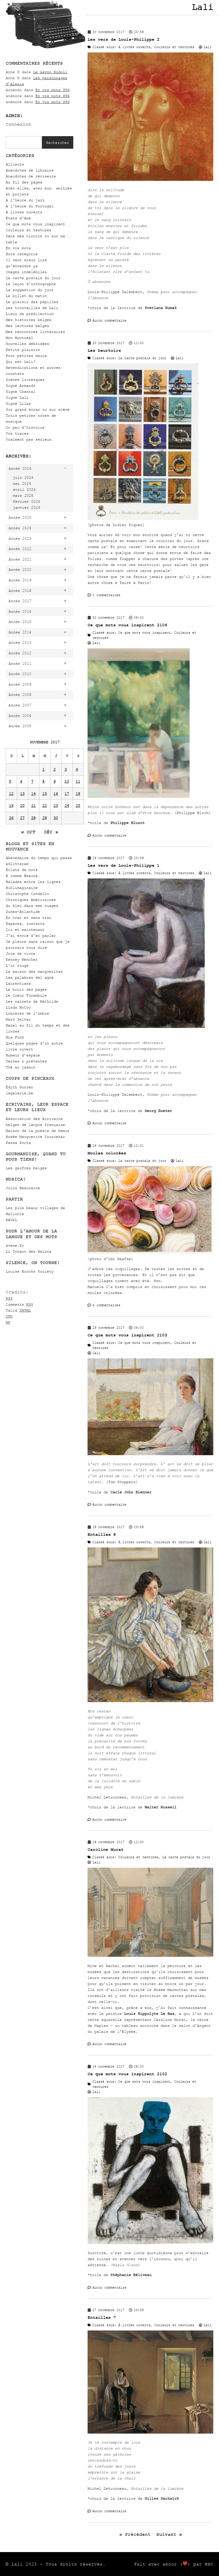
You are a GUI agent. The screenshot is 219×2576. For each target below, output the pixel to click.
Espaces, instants (25, 923)
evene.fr (15, 1245)
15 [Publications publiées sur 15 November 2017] (44, 793)
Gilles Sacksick (162, 2498)
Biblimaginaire (22, 887)
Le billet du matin (26, 295)
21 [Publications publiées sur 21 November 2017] (33, 805)
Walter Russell (161, 1807)
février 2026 (26, 501)
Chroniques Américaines (31, 899)
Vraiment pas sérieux (28, 439)
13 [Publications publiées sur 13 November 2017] (22, 793)
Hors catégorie (22, 254)
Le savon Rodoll (50, 71)
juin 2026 (23, 477)
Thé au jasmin (20, 1067)
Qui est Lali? (20, 361)
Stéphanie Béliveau (130, 2274)
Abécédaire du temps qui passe (39, 857)
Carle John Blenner (130, 1492)
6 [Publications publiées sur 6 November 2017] (21, 781)
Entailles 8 (102, 1534)
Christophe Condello (27, 893)
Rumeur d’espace (23, 1055)
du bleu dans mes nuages (32, 905)
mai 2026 (22, 483)
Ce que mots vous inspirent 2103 (127, 1335)
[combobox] (24, 142)
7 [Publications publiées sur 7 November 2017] (32, 781)
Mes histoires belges (28, 319)
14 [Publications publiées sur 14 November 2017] (33, 793)
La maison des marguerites (34, 971)
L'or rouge (17, 965)
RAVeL (11, 1219)
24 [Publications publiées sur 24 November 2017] (66, 805)
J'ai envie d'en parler (31, 935)
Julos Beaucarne (23, 1187)
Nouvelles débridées (27, 343)
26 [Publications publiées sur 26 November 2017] (11, 817)
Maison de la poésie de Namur (38, 1130)
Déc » (51, 832)
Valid (18, 1310)
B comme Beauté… (23, 875)
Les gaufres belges (26, 1168)
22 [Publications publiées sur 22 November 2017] (44, 805)
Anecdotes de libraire (30, 170)
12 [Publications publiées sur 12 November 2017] (11, 793)
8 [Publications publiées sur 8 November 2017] (43, 781)
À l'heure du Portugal (30, 206)
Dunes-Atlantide (23, 911)
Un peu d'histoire (25, 427)
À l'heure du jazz (25, 200)
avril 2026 (24, 489)
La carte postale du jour (33, 277)
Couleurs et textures (28, 230)
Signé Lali (17, 397)
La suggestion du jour (30, 289)
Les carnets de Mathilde (32, 1001)
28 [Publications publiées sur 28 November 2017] (33, 817)
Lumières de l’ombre (27, 1013)
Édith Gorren (19, 1087)
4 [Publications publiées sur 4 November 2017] (77, 769)
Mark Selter (18, 1019)
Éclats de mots (22, 869)
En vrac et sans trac (28, 917)
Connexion (18, 124)
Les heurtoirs (104, 350)
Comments (19, 1304)
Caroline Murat (105, 1849)
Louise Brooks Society (30, 1271)
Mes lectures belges (27, 325)
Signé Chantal (20, 391)
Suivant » (169, 2534)
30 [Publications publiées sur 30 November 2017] (55, 817)
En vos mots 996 (52, 89)
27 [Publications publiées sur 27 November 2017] (22, 817)
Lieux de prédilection (30, 313)
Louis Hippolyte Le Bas (149, 2013)
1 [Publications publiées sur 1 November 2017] (43, 769)
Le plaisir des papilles (32, 301)
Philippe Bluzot (127, 822)
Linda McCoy (18, 1007)
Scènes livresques (25, 379)
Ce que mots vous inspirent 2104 (127, 625)
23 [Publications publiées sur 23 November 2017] (55, 805)
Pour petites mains (26, 355)
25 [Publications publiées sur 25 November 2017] (78, 805)
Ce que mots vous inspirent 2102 (127, 2074)
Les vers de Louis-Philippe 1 (123, 865)
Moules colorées (107, 1153)
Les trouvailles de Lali (32, 307)
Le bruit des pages (26, 989)
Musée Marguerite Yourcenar (35, 1136)
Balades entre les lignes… (34, 881)
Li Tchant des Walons (28, 1251)
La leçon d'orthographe (31, 283)
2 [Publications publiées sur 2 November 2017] (54, 769)
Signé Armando (20, 385)
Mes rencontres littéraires (35, 331)
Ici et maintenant (25, 929)
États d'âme (18, 218)
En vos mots (18, 248)
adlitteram (17, 863)
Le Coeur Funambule (26, 995)
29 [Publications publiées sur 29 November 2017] (44, 817)
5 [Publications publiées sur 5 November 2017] (10, 781)
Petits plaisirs (23, 349)
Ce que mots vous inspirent (35, 224)
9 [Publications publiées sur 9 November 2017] (54, 781)
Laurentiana (18, 983)
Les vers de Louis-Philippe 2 (123, 39)
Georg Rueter (158, 1110)
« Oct (28, 832)
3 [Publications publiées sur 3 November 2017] (65, 769)
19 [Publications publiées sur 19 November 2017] (11, 805)
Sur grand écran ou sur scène (38, 409)
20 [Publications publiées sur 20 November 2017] (22, 805)
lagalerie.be (19, 1093)
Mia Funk (15, 1037)
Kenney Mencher (22, 959)
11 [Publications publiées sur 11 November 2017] (78, 781)
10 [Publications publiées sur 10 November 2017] (66, 781)
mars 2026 (23, 495)
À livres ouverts (24, 212)
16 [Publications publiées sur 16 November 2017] (55, 793)
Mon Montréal (19, 337)
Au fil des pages (24, 182)
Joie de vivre (20, 953)
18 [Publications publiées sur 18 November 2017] (78, 793)
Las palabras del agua (30, 977)
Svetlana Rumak (161, 307)
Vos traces (17, 433)
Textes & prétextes (26, 1061)
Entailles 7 (102, 2317)
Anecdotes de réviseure (31, 176)
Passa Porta (18, 1142)
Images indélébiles (26, 271)
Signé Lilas (18, 403)
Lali (202, 7)
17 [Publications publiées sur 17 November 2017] (66, 793)
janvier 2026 (26, 507)
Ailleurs (15, 164)
